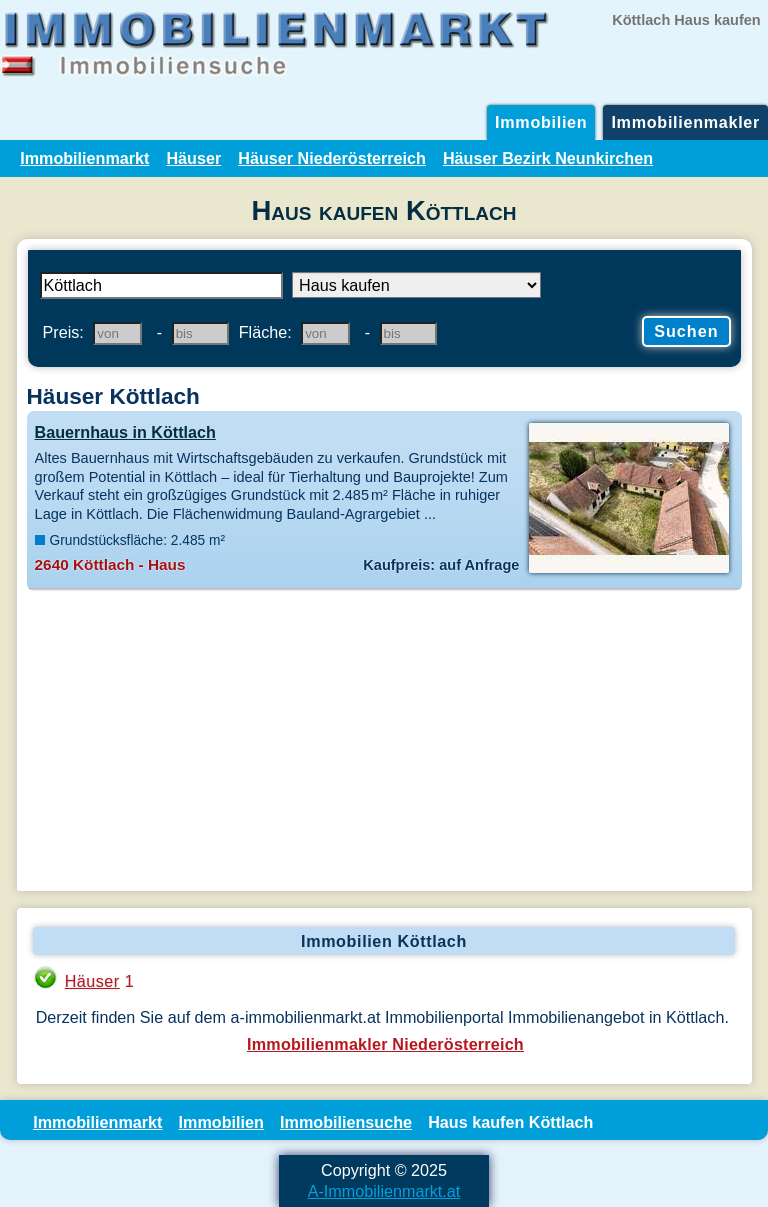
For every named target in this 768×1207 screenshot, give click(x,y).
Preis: (63, 332)
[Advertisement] (384, 741)
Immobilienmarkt (84, 158)
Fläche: (265, 332)
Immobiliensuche (346, 1122)
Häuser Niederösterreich (332, 158)
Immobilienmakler (685, 122)
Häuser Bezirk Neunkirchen (548, 158)
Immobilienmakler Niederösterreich (385, 1044)
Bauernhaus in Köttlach (125, 432)
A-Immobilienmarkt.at (384, 1191)
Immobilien (541, 122)
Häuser (193, 158)
